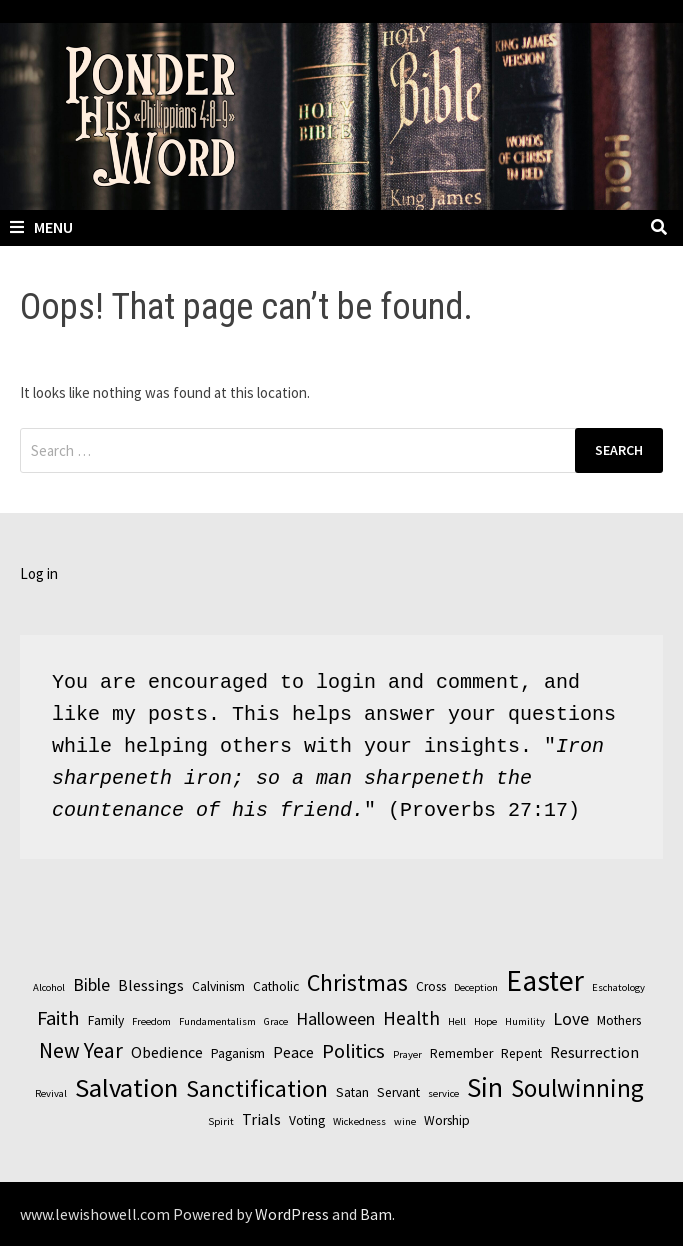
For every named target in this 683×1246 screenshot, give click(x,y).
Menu (41, 227)
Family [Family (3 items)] (106, 1020)
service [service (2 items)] (443, 1093)
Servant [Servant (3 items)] (398, 1092)
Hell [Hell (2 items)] (457, 1021)
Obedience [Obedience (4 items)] (167, 1052)
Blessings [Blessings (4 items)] (151, 985)
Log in (39, 573)
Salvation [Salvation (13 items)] (126, 1087)
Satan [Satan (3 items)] (352, 1092)
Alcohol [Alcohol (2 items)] (49, 987)
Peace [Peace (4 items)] (293, 1052)
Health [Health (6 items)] (411, 1018)
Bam (376, 1214)
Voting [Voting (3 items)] (307, 1120)
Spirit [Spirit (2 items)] (221, 1121)
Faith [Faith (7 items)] (58, 1018)
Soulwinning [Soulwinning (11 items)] (577, 1088)
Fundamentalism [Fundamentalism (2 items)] (217, 1021)
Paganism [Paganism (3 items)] (238, 1053)
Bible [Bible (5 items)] (91, 984)
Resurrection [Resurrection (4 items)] (594, 1052)
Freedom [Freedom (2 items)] (151, 1021)
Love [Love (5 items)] (571, 1018)
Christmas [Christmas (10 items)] (357, 982)
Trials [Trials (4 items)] (261, 1119)
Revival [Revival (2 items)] (51, 1093)
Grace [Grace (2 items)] (276, 1021)
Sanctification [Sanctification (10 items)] (257, 1088)
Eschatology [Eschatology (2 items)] (618, 987)
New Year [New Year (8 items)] (81, 1050)
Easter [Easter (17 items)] (545, 980)
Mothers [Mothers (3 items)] (619, 1020)
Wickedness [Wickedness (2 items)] (359, 1121)
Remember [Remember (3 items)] (461, 1053)
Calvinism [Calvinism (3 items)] (218, 986)
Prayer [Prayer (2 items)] (407, 1054)
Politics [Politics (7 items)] (353, 1051)
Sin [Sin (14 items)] (485, 1087)
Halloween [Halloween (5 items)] (335, 1018)
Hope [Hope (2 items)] (485, 1021)
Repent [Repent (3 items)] (521, 1053)
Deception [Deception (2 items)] (476, 987)
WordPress (292, 1214)
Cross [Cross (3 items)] (431, 986)
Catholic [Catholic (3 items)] (276, 986)
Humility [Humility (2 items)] (525, 1021)
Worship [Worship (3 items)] (447, 1120)
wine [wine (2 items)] (405, 1121)
